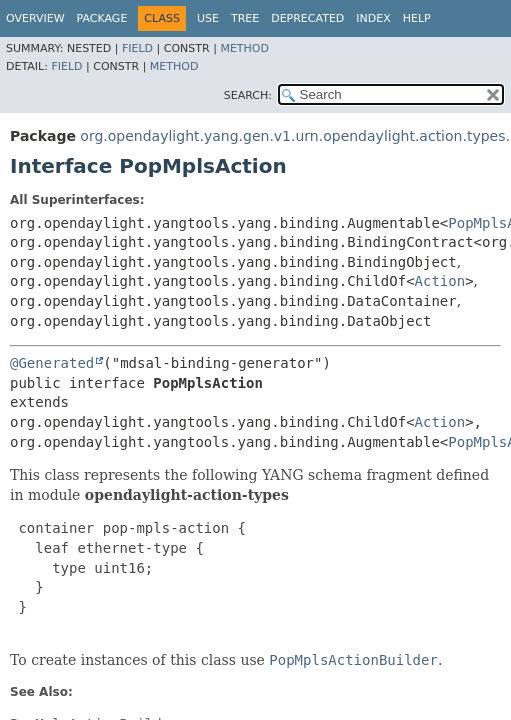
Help (417, 18)
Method (244, 48)
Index (373, 18)
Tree (245, 18)
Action (440, 281)
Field (137, 48)
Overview (35, 18)
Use (208, 18)
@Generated (52, 363)
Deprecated (307, 18)
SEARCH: (248, 95)
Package (102, 18)
